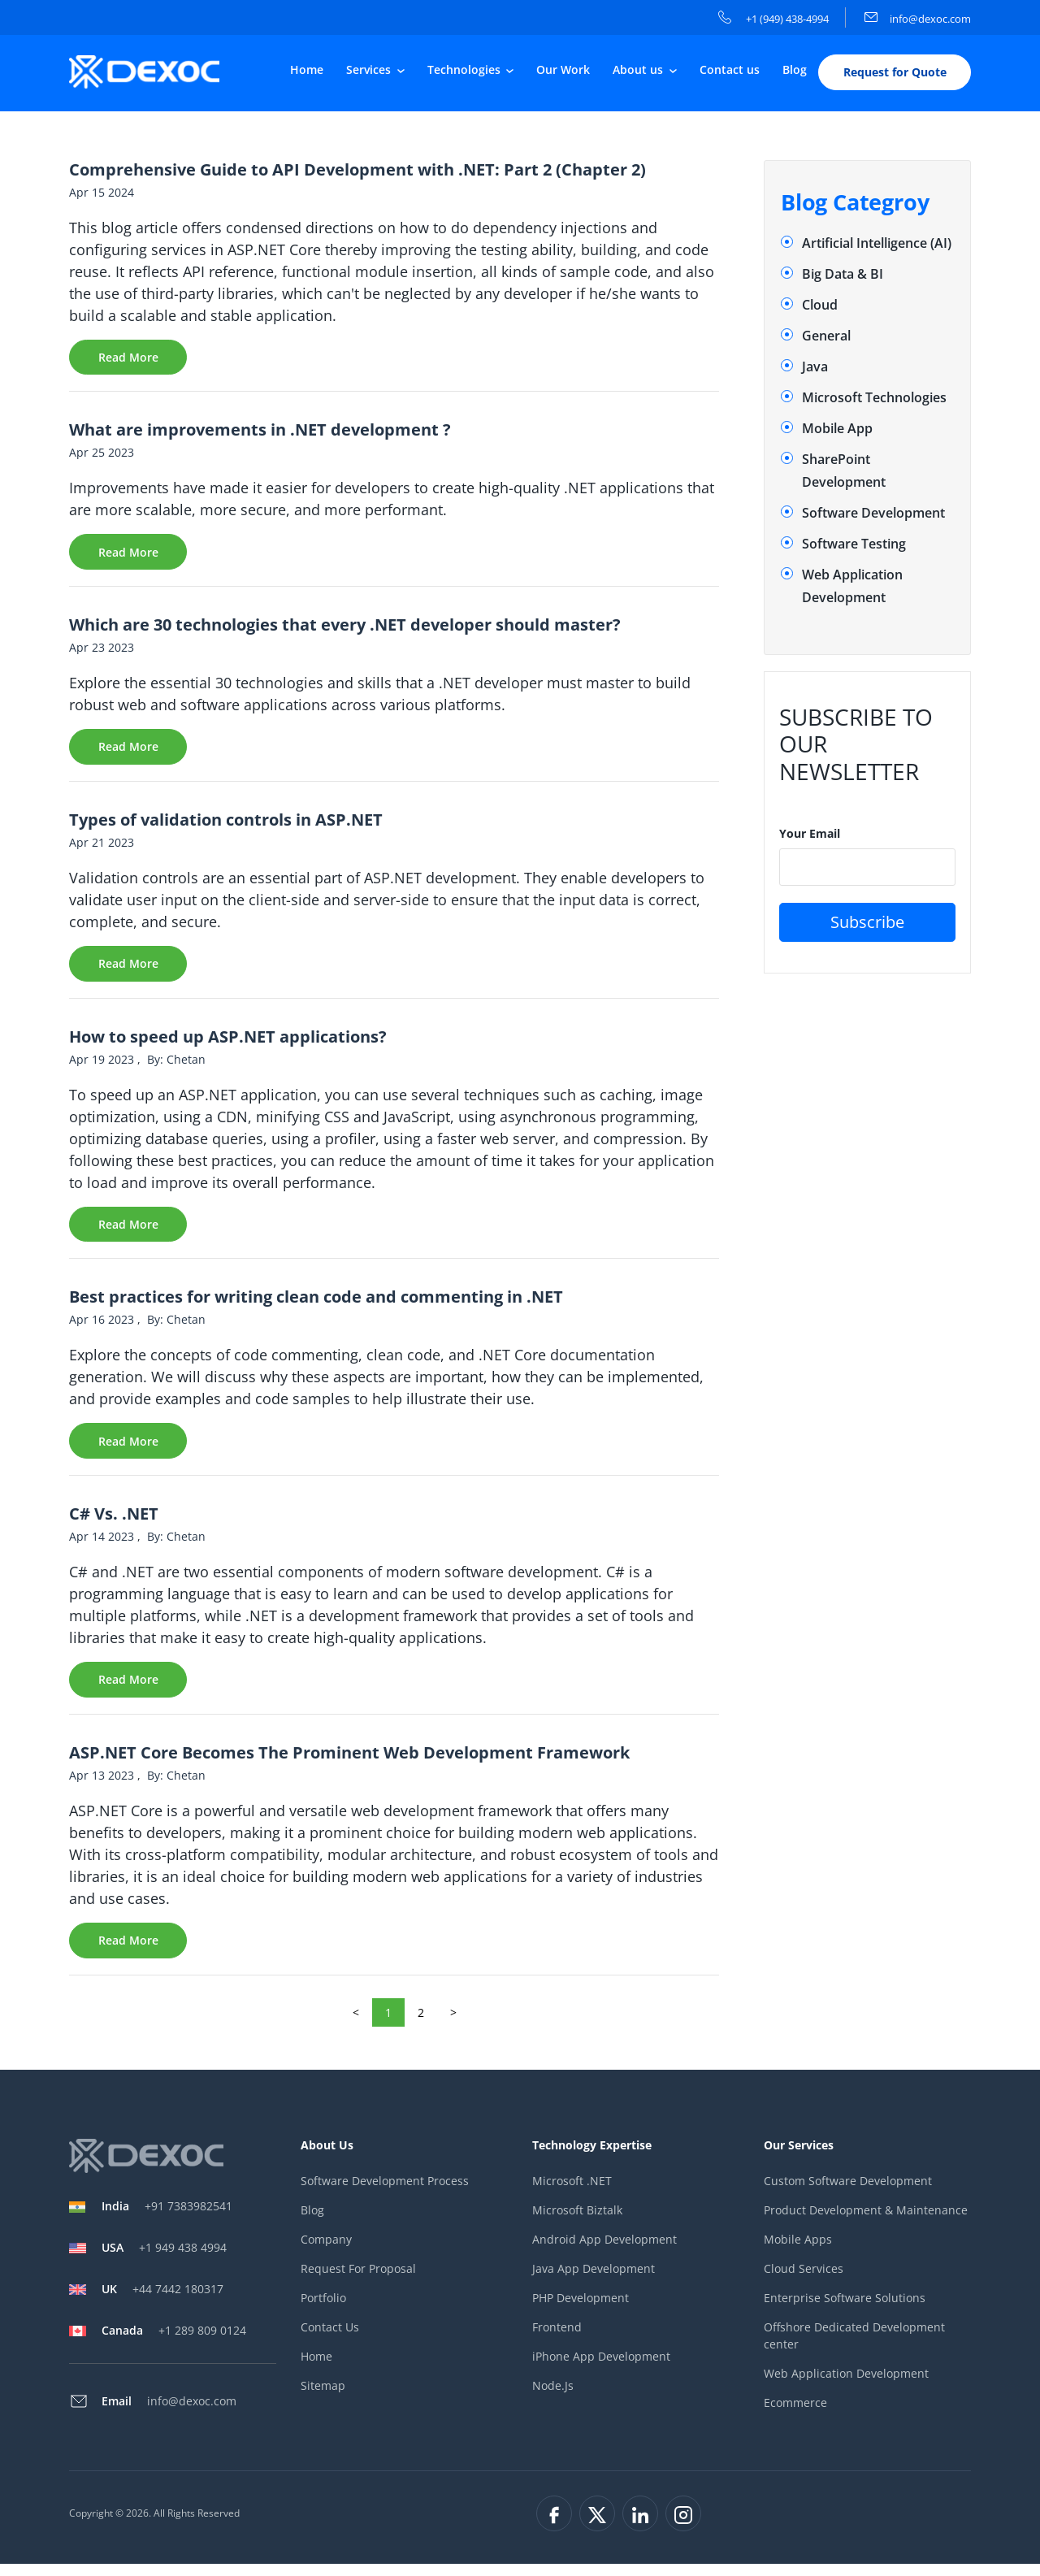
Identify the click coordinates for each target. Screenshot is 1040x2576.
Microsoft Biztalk (577, 2223)
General (826, 336)
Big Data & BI (842, 275)
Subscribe (867, 923)
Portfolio (323, 2310)
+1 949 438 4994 (164, 2259)
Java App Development (593, 2281)
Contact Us (330, 2340)
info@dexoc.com (917, 18)
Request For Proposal (358, 2281)
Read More (128, 358)
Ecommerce (795, 2415)
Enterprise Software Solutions (844, 2310)
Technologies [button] (465, 70)
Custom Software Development (848, 2193)
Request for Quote (895, 72)
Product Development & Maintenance (866, 2223)
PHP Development (580, 2310)
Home (306, 70)
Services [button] (370, 70)
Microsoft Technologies (874, 398)
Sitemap (323, 2398)
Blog (794, 70)
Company (326, 2252)
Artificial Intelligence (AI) (876, 244)
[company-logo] (148, 72)
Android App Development (604, 2252)
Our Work (563, 70)
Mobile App (837, 429)
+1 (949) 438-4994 (773, 18)
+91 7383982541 (167, 2218)
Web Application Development (846, 2386)
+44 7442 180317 (162, 2301)
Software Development (873, 514)
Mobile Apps (798, 2252)
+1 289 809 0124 (174, 2342)
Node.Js (553, 2398)
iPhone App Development (601, 2369)
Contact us (730, 70)
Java (815, 367)
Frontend (557, 2340)
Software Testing (854, 544)
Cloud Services (803, 2281)
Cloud (820, 305)
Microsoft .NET (572, 2193)
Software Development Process (385, 2193)
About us (639, 70)
